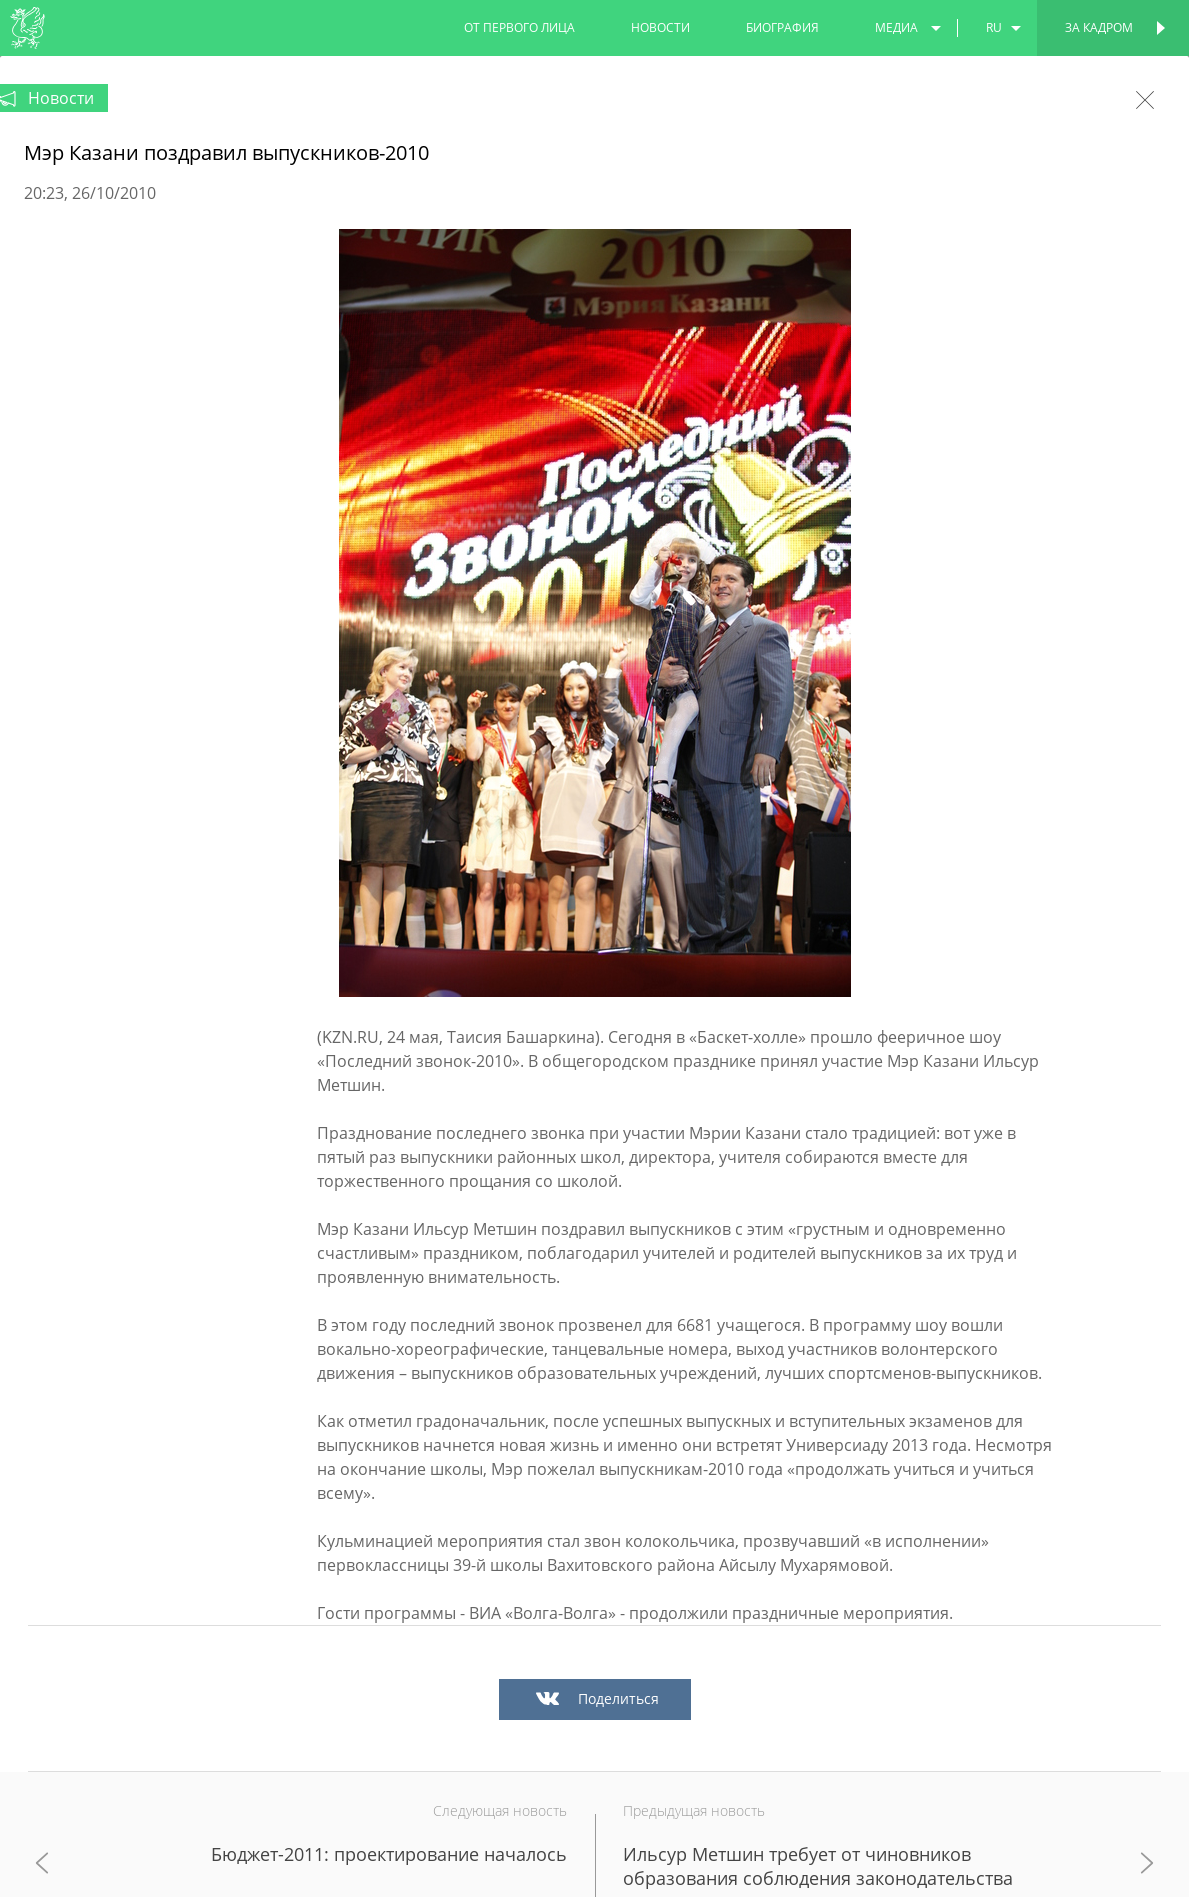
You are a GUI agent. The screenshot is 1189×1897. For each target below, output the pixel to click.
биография (782, 27)
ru (994, 27)
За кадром (1099, 27)
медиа (896, 27)
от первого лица (519, 27)
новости (660, 27)
